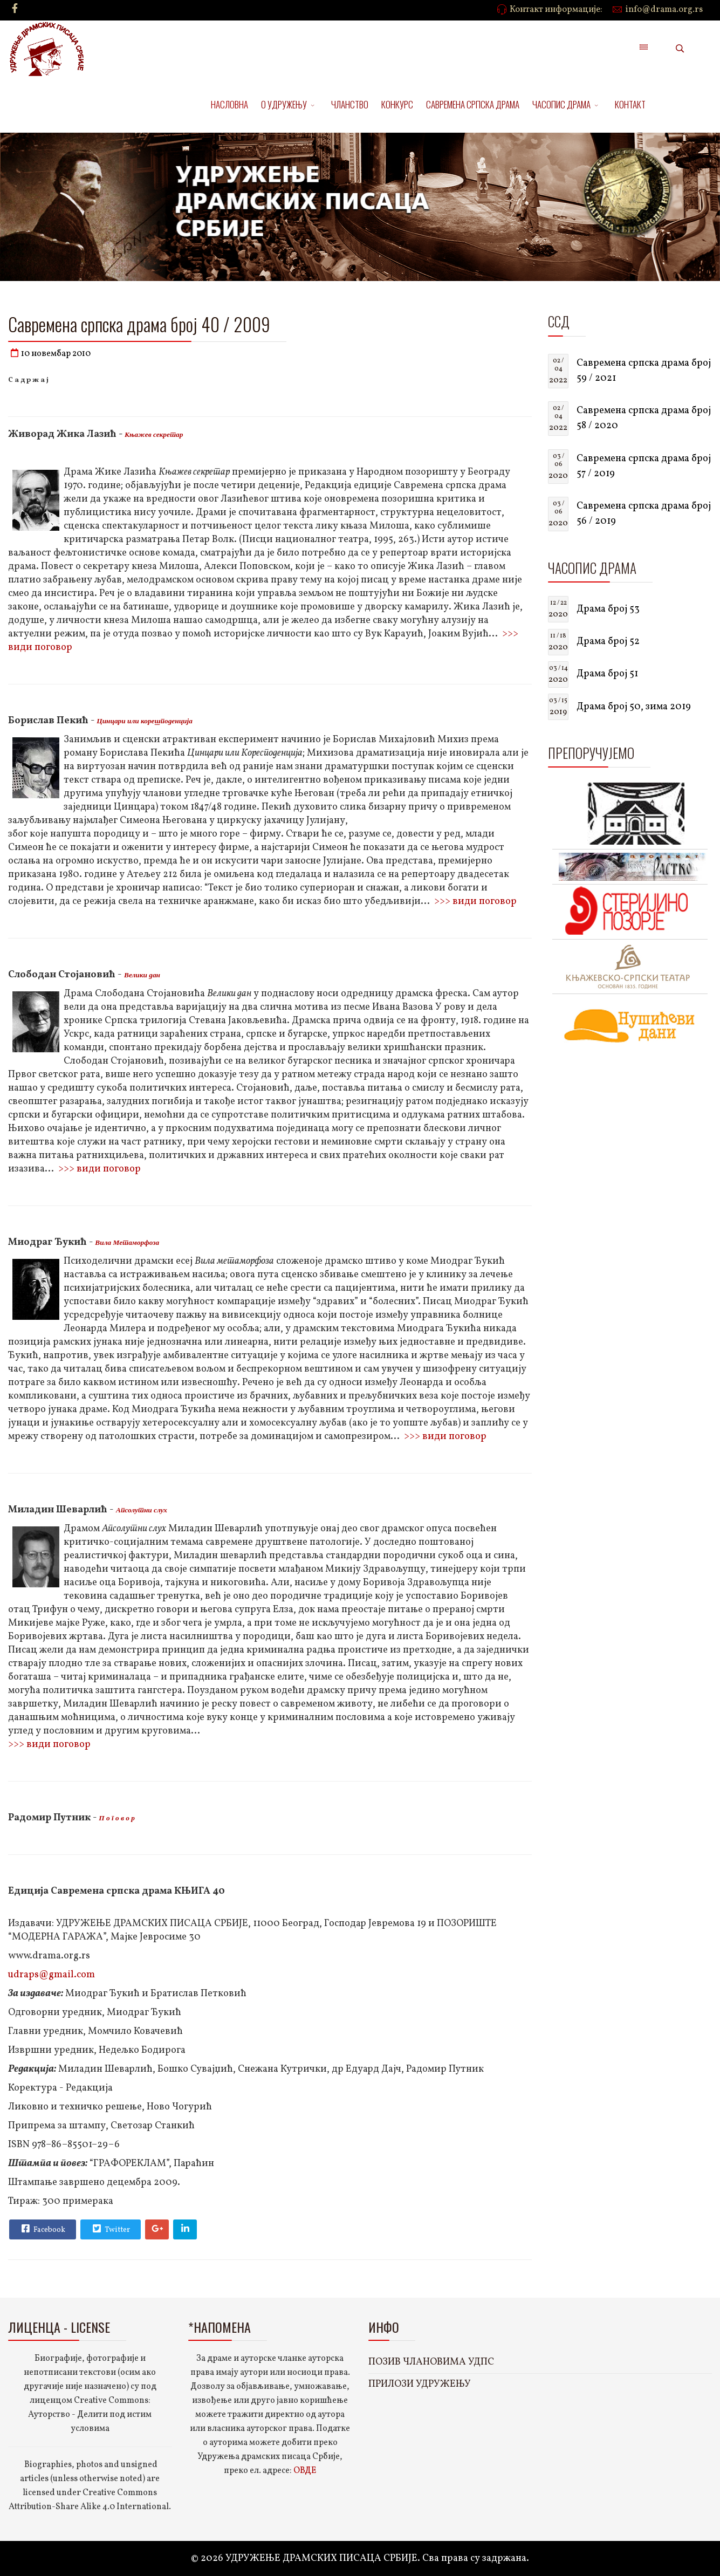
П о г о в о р (116, 1818)
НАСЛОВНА (229, 104)
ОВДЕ (304, 2471)
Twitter (110, 2228)
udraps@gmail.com (51, 1975)
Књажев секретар (154, 434)
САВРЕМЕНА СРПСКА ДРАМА (472, 104)
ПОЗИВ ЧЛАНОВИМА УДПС (431, 2362)
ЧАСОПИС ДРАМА (561, 104)
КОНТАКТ (630, 104)
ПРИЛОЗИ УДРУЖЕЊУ (419, 2384)
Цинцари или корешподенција (145, 721)
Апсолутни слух (141, 1510)
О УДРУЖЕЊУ (284, 104)
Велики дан (142, 975)
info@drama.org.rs (664, 10)
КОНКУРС (397, 104)
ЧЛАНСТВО (349, 104)
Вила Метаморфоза (127, 1242)
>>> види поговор (475, 901)
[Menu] (643, 48)
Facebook (42, 2228)
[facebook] (15, 9)
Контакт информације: (556, 10)
